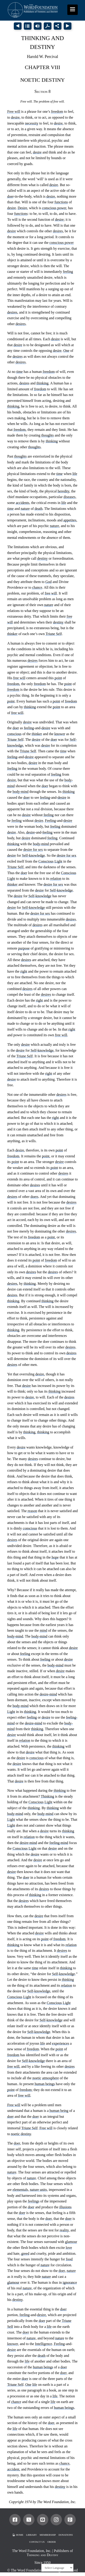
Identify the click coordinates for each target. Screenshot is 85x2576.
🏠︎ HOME (17, 2534)
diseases (69, 497)
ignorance (70, 2282)
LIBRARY (31, 2534)
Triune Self (54, 634)
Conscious (46, 861)
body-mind (20, 792)
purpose (24, 948)
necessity (32, 123)
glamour (71, 2242)
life (74, 474)
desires (58, 231)
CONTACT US (37, 2541)
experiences (60, 2043)
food (69, 2259)
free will (51, 593)
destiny (42, 558)
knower (59, 734)
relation (55, 878)
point (58, 678)
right (23, 971)
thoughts (47, 435)
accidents (22, 503)
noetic (36, 2078)
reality (64, 2230)
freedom (57, 111)
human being (59, 2111)
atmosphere (50, 2078)
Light (58, 861)
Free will (13, 111)
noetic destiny (21, 2134)
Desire (22, 208)
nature (25, 509)
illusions (65, 2207)
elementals (20, 2190)
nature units (38, 2190)
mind (43, 1630)
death (39, 509)
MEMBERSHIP (48, 2534)
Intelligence (43, 2344)
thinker (12, 634)
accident (13, 2469)
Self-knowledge (33, 855)
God (48, 582)
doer (10, 196)
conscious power (54, 208)
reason (32, 1511)
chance (37, 587)
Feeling (50, 821)
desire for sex (33, 849)
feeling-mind (58, 1843)
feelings (33, 2201)
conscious (14, 734)
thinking (42, 383)
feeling (68, 271)
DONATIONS (65, 2534)
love (69, 2248)
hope (55, 1557)
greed (25, 2253)
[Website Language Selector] (57, 2568)
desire (15, 117)
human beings (45, 2084)
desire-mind (48, 1694)
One (66, 351)
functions (61, 202)
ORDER (51, 2541)
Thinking (47, 1796)
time (19, 372)
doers (35, 1197)
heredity (63, 491)
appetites (69, 520)
